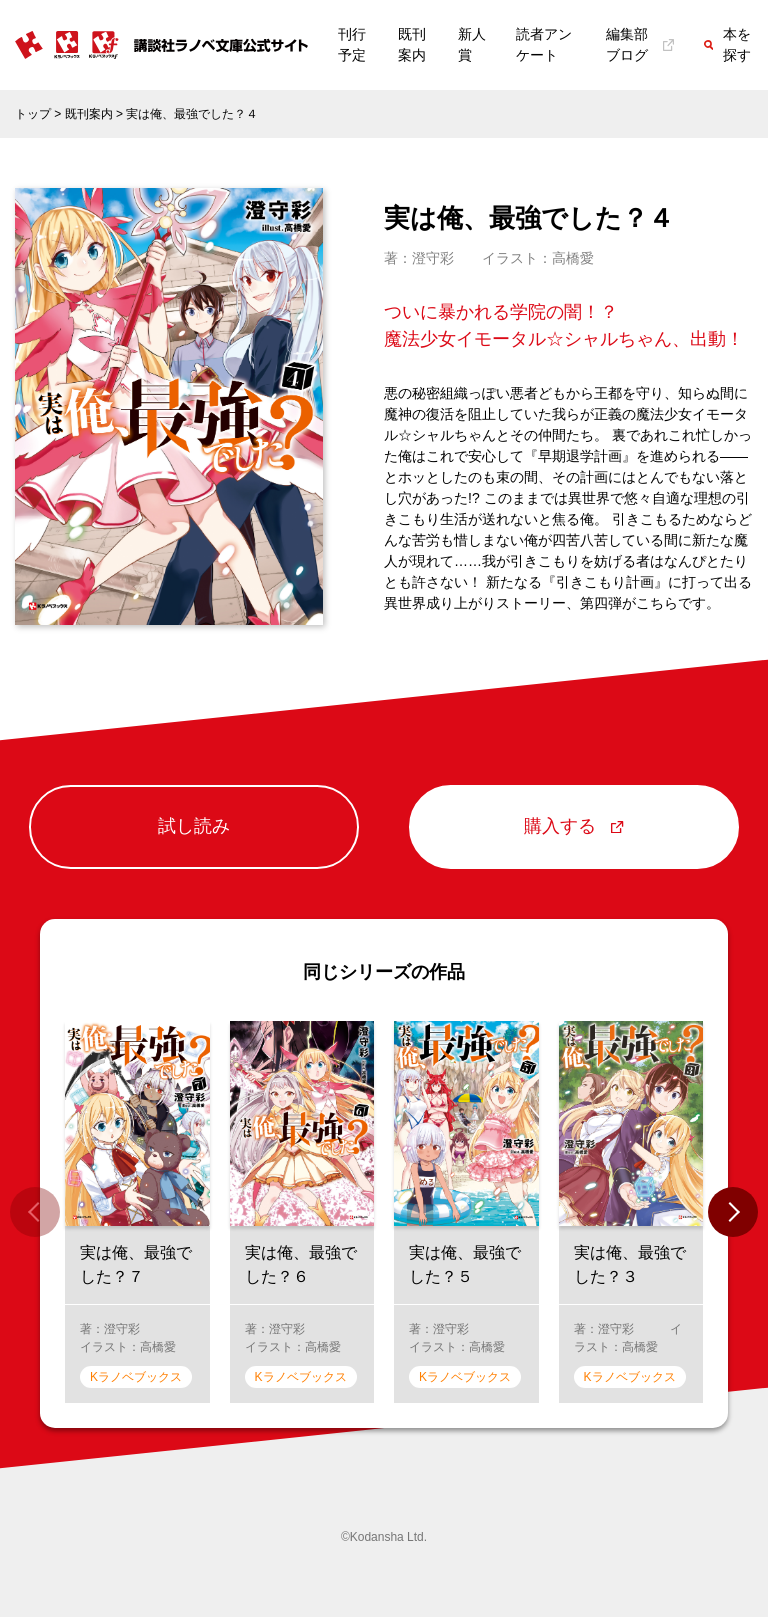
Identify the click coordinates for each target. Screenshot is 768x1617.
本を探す (727, 44)
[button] (733, 1213)
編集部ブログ (640, 44)
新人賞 (472, 44)
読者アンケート (544, 44)
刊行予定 (352, 44)
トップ (33, 114)
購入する (573, 827)
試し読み (194, 827)
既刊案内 (412, 44)
